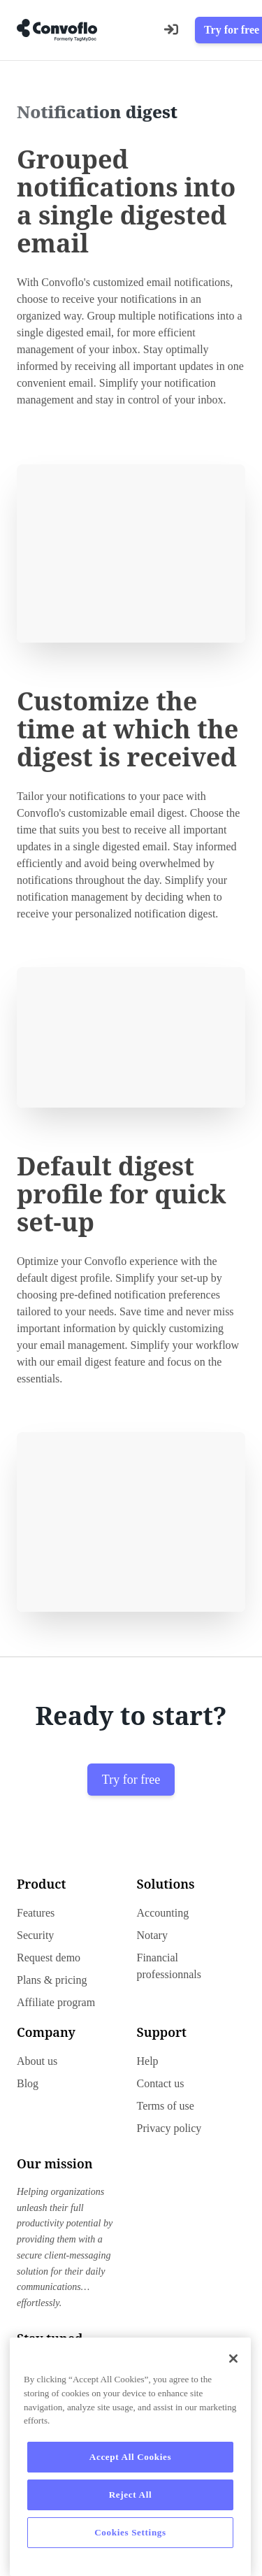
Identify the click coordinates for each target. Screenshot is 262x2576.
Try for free (131, 1780)
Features (35, 1913)
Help (148, 2061)
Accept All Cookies (130, 2457)
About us (37, 2061)
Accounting (163, 1913)
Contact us (160, 2083)
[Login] (171, 30)
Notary (152, 1935)
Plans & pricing (52, 1980)
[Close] (233, 2358)
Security (35, 1935)
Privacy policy (169, 2128)
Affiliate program (56, 2002)
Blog (27, 2083)
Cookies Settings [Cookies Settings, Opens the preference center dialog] (130, 2532)
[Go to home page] (57, 30)
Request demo (48, 1957)
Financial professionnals (169, 1966)
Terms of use (165, 2106)
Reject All (130, 2494)
